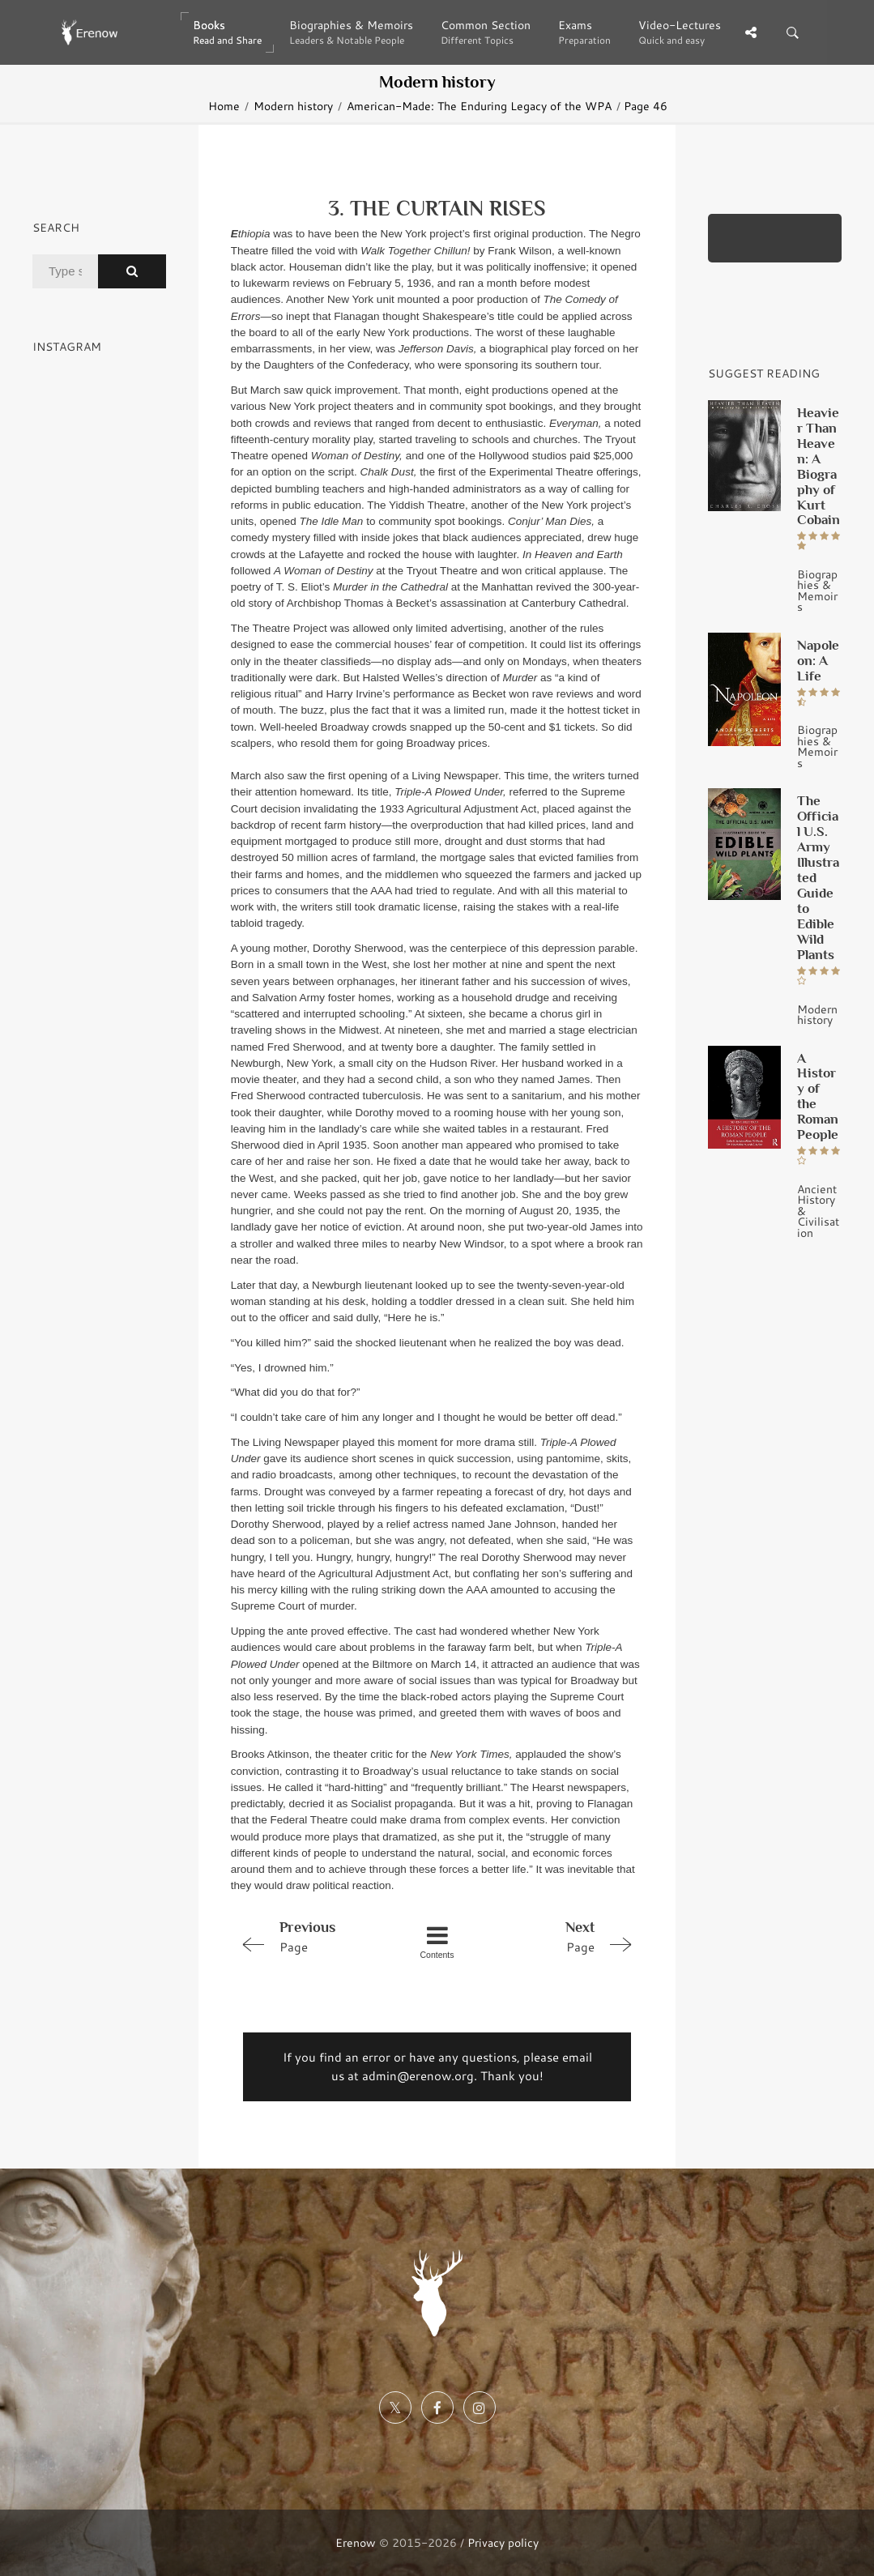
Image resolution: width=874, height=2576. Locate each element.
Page (312, 1936)
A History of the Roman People (817, 1096)
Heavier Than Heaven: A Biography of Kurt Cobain (818, 466)
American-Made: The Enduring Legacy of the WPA (479, 105)
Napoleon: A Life (818, 660)
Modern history (293, 105)
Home (224, 105)
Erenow (355, 2542)
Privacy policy (503, 2542)
